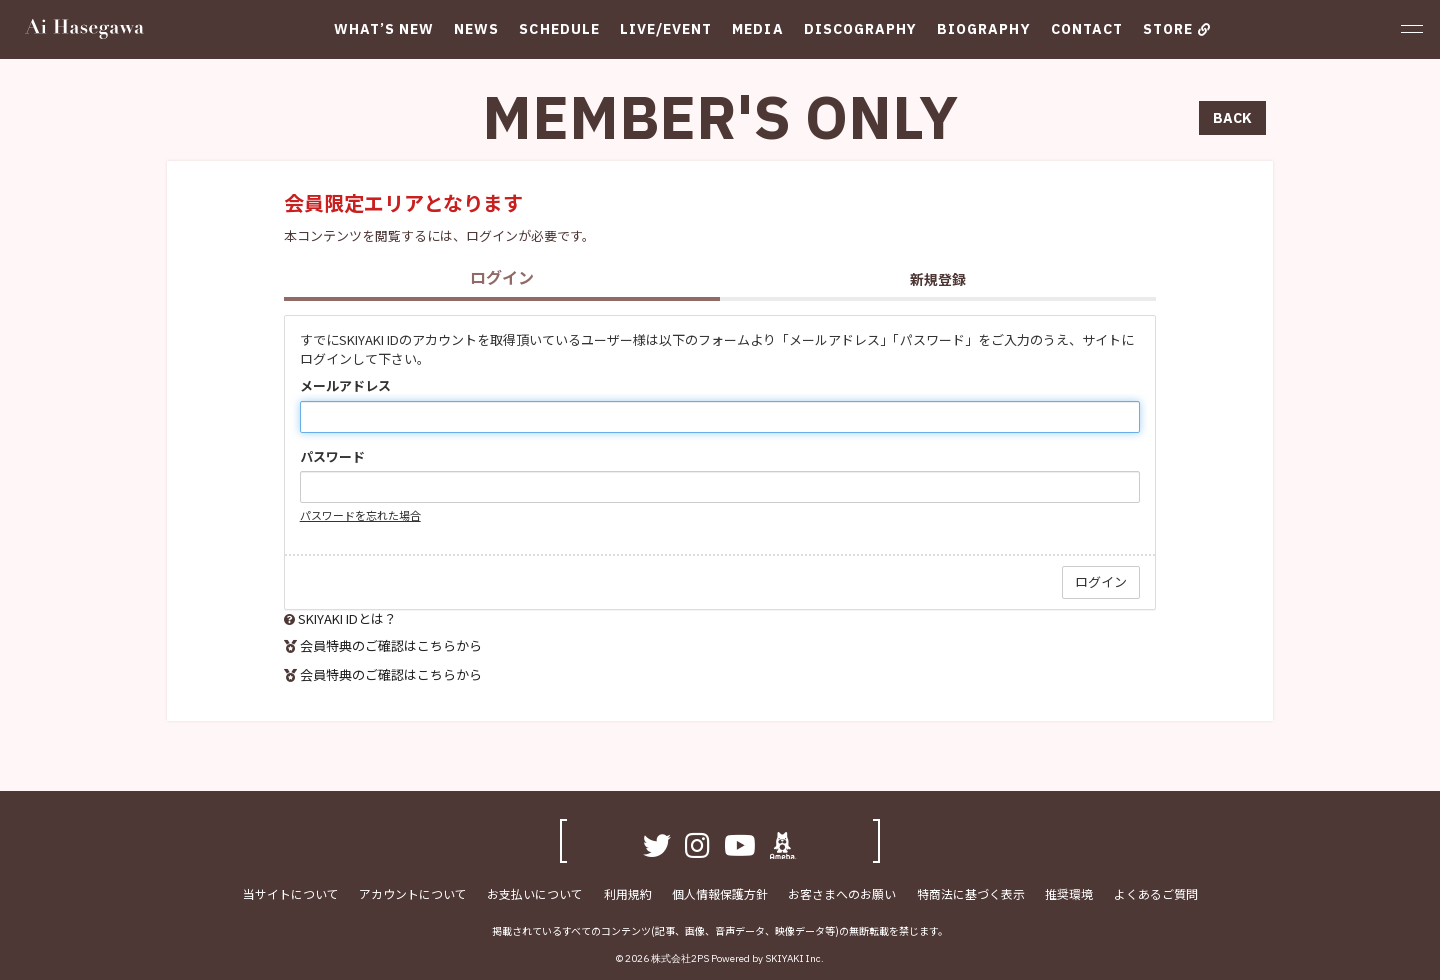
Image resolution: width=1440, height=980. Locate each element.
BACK (1232, 118)
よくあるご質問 (1154, 892)
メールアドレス (345, 386)
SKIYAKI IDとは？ (347, 618)
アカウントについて (414, 892)
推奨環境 (1068, 892)
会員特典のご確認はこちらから (391, 645)
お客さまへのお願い (842, 892)
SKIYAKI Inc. (794, 958)
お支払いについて (536, 892)
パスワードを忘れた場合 (360, 515)
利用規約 (628, 892)
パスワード (332, 457)
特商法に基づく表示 (970, 892)
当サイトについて (292, 892)
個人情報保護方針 (720, 892)
